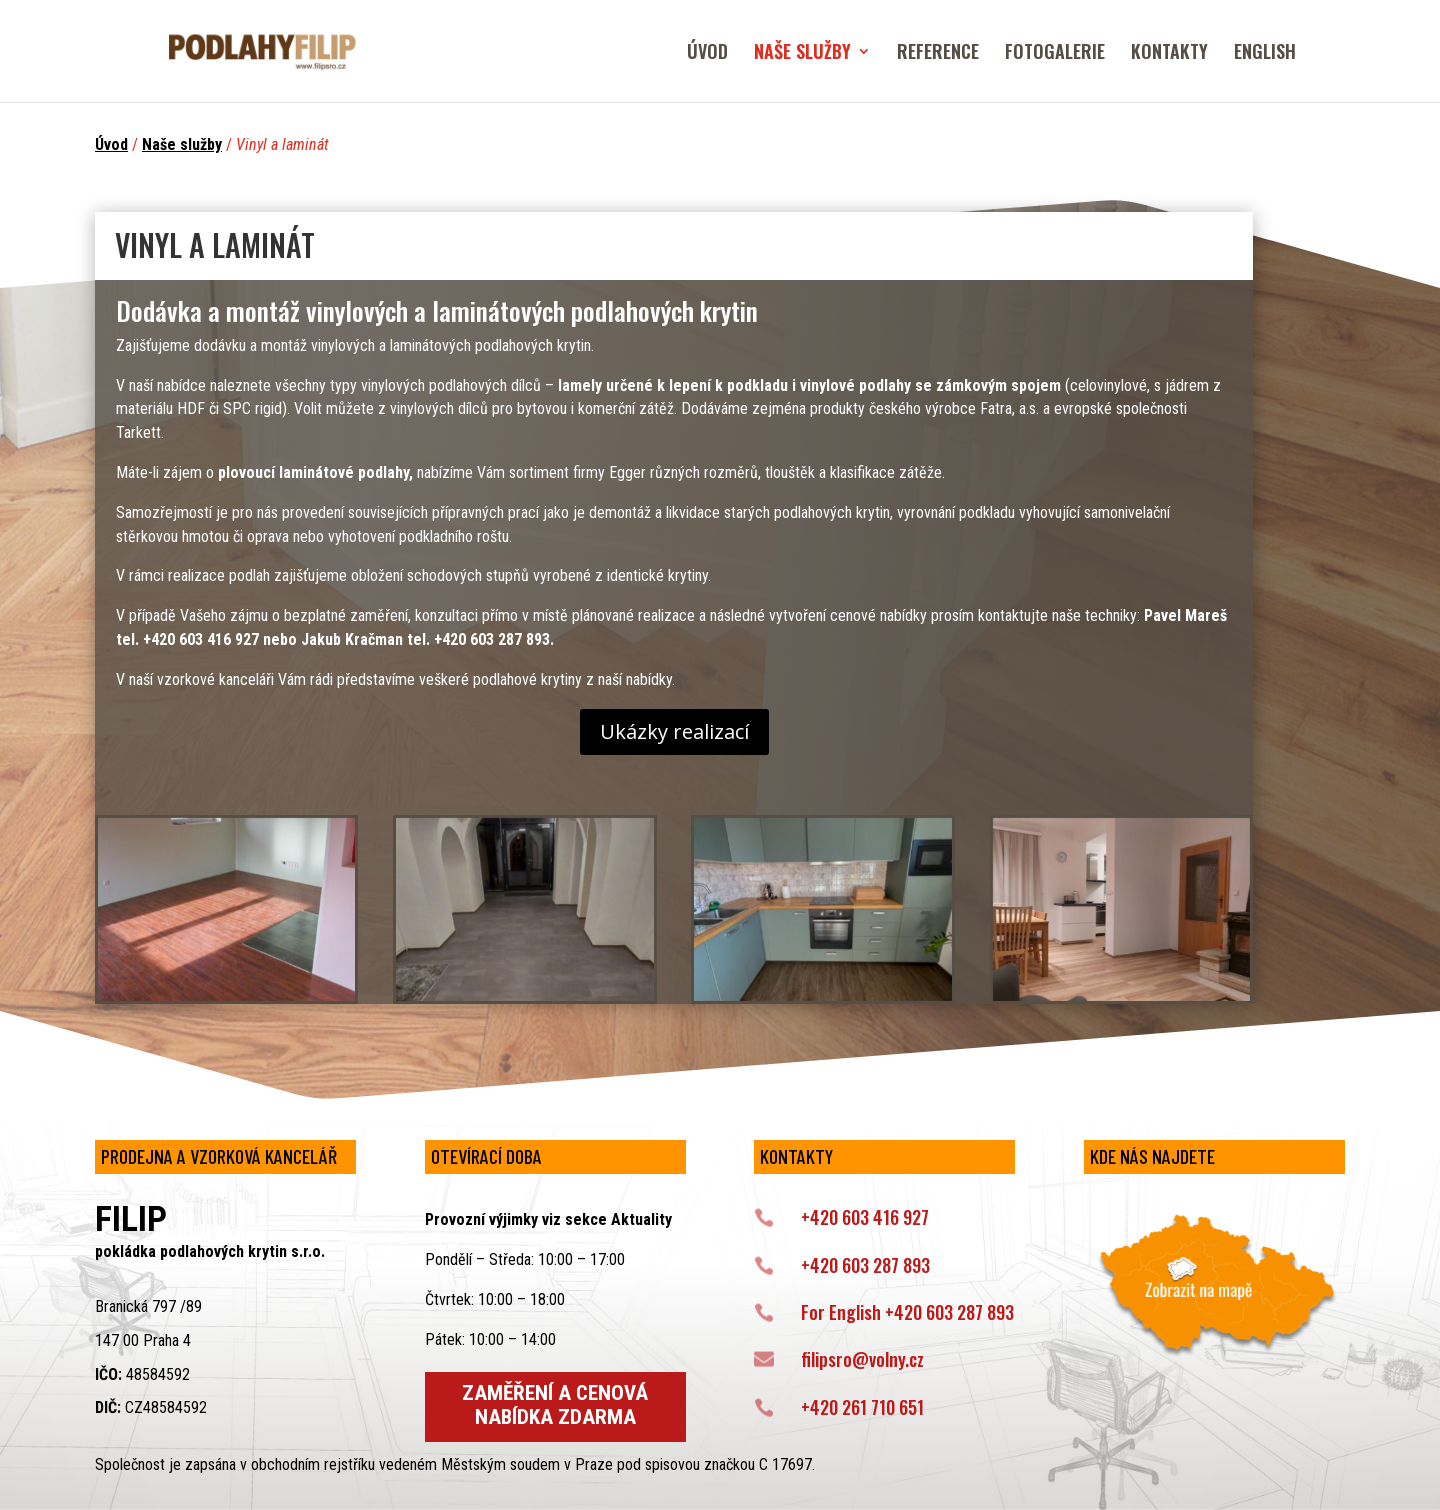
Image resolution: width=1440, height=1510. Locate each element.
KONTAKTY (1169, 54)
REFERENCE (938, 54)
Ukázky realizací (674, 731)
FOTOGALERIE (1055, 54)
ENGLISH (1265, 54)
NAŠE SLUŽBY (802, 54)
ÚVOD (707, 54)
